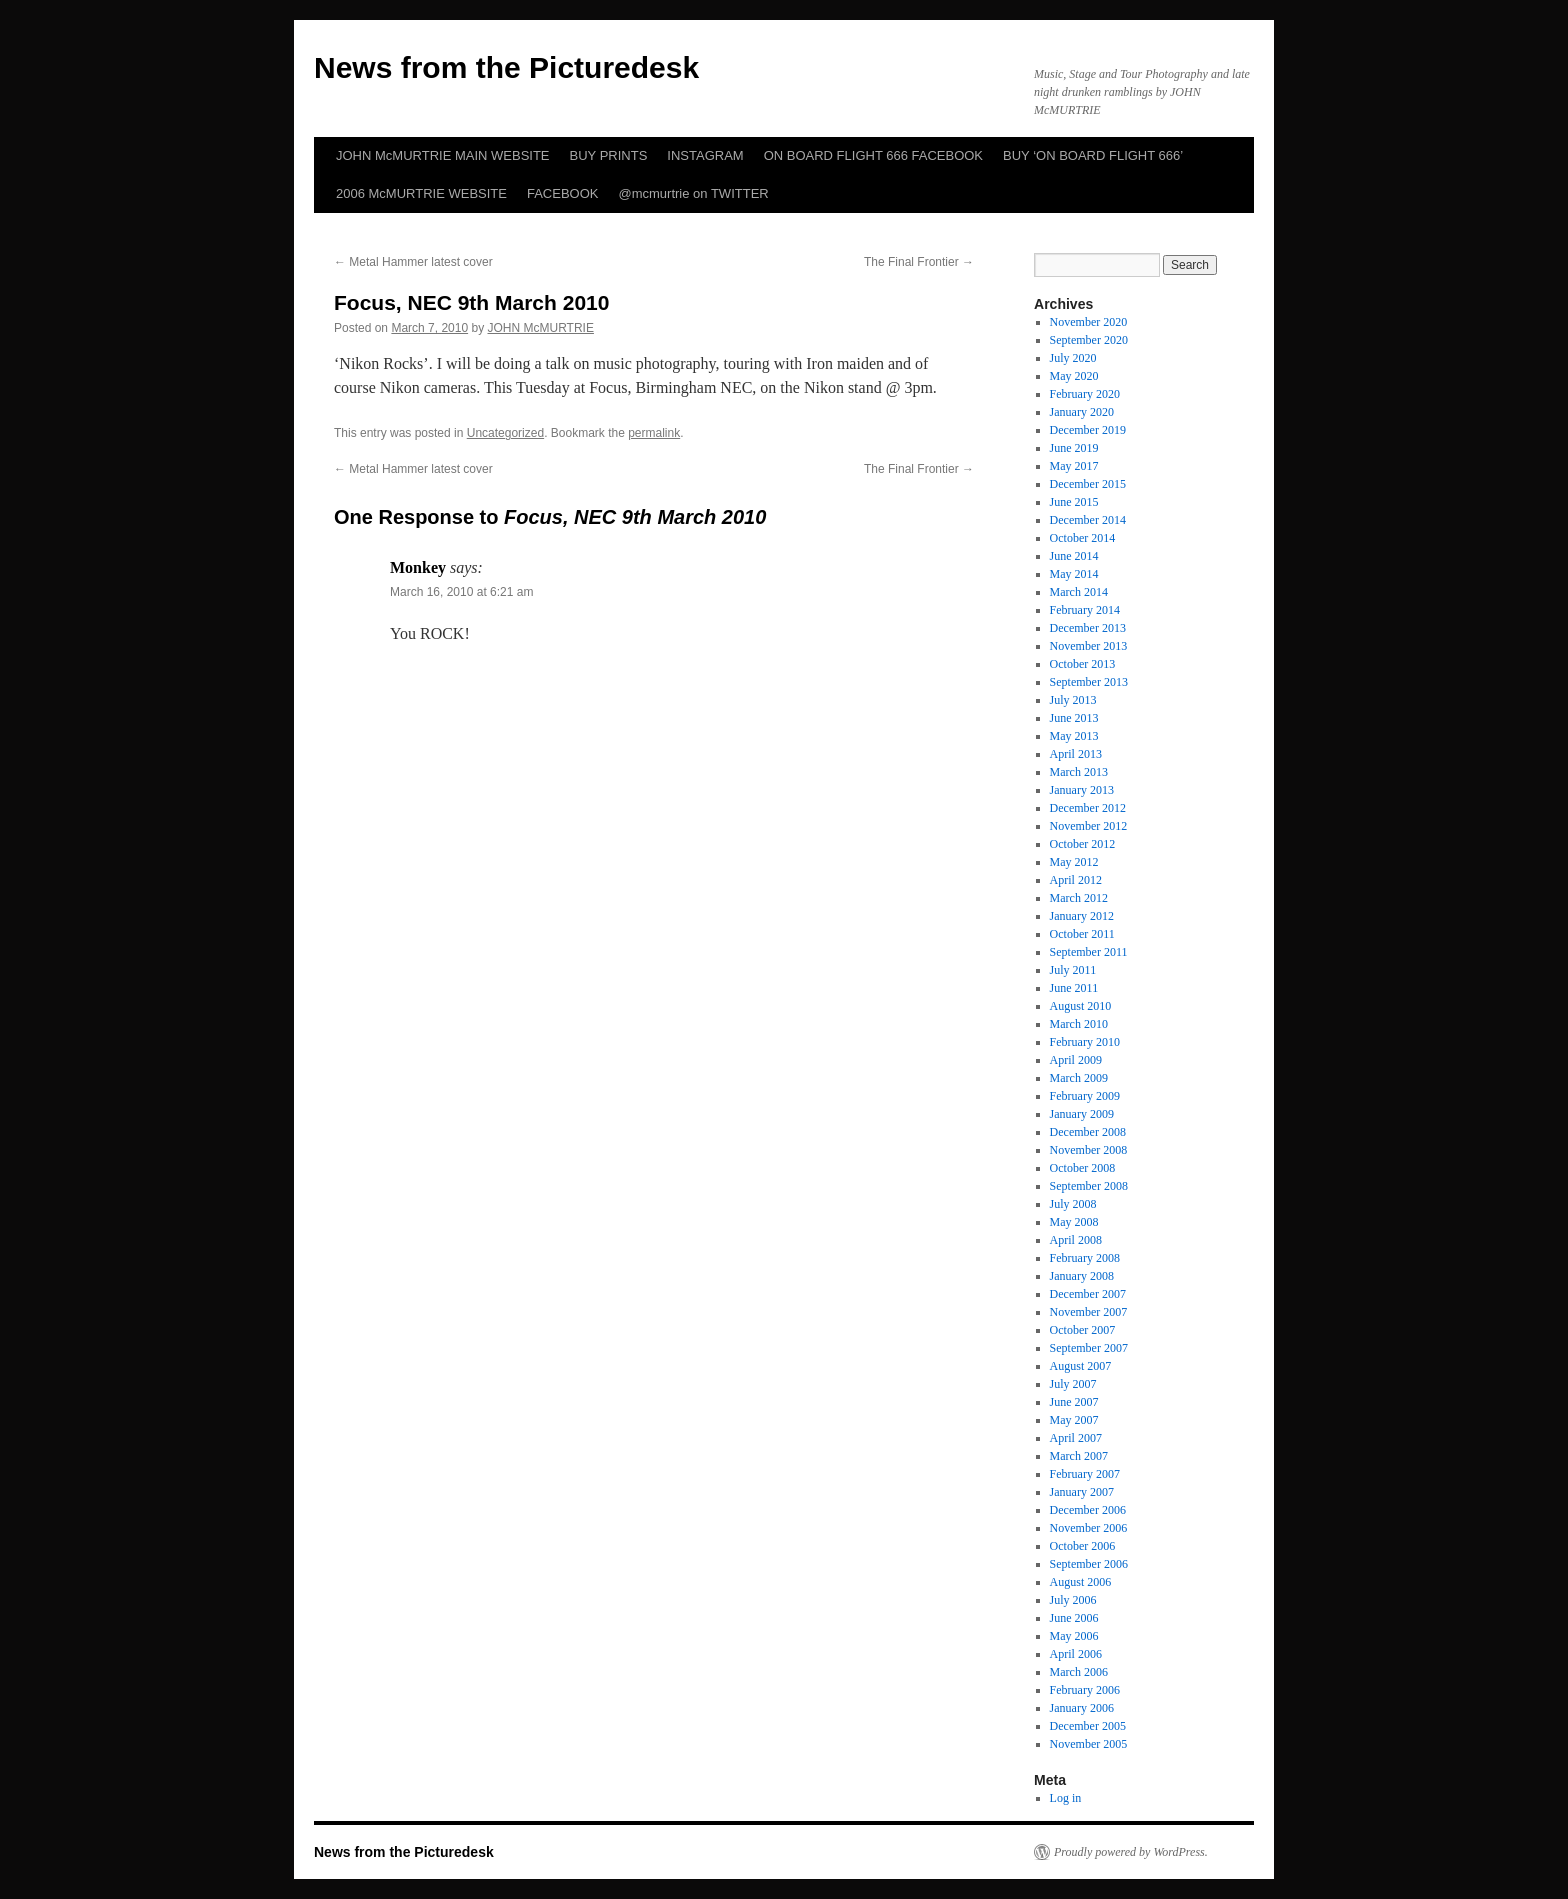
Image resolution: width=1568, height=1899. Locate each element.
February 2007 (1085, 1474)
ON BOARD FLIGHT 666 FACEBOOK (873, 155)
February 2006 (1085, 1690)
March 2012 (1079, 898)
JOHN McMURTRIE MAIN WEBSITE (443, 155)
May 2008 (1074, 1222)
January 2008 (1082, 1276)
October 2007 (1083, 1330)
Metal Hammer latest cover (413, 262)
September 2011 (1089, 952)
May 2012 (1074, 862)
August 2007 (1081, 1366)
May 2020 (1074, 376)
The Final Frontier (919, 262)
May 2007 (1074, 1420)
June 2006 (1074, 1618)
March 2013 (1079, 772)
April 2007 (1076, 1438)
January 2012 (1082, 916)
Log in (1066, 1798)
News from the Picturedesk (506, 67)
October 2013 (1083, 664)
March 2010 (1079, 1024)
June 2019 (1074, 448)
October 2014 (1083, 538)
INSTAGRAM (705, 155)
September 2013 (1089, 682)
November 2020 (1089, 322)
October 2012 (1083, 844)
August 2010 (1081, 1006)
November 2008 (1089, 1150)
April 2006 (1076, 1654)
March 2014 (1079, 592)
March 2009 (1079, 1078)
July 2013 (1073, 700)
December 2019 (1088, 430)
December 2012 (1088, 808)
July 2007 (1073, 1384)
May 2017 (1074, 466)
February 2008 (1085, 1258)
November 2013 (1089, 646)
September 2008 (1089, 1186)
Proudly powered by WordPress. (1131, 1852)
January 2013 (1082, 790)
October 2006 (1083, 1546)
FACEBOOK (563, 193)
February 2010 (1085, 1042)
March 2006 (1079, 1672)
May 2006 (1074, 1636)
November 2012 (1089, 826)
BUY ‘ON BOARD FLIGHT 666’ (1093, 155)
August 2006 (1081, 1582)
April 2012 (1076, 880)
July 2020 (1073, 358)
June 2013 (1074, 718)
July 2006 (1073, 1600)
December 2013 (1088, 628)
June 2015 (1074, 502)
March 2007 (1079, 1456)
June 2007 (1074, 1402)
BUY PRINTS (609, 155)
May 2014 (1074, 574)
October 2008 (1083, 1168)
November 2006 (1089, 1528)
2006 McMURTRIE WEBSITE (421, 193)
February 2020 (1085, 394)
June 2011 (1074, 988)
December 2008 (1088, 1132)
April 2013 (1076, 754)
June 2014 (1074, 556)
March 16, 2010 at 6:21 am (461, 592)
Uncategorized (505, 433)
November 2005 (1089, 1744)
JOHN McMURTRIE (540, 328)
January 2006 (1082, 1708)
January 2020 (1082, 412)
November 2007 (1089, 1312)
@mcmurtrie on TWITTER (694, 193)
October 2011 (1082, 934)
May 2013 (1074, 736)
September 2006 (1089, 1564)
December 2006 (1088, 1510)
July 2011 (1073, 970)
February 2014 (1085, 610)
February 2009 (1085, 1096)
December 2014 (1088, 520)
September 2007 (1089, 1348)
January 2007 (1082, 1492)
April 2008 (1076, 1240)
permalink (654, 433)
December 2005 (1088, 1726)
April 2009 (1076, 1060)
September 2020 (1089, 340)
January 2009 (1082, 1114)
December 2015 (1088, 484)
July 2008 (1073, 1204)
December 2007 (1088, 1294)
